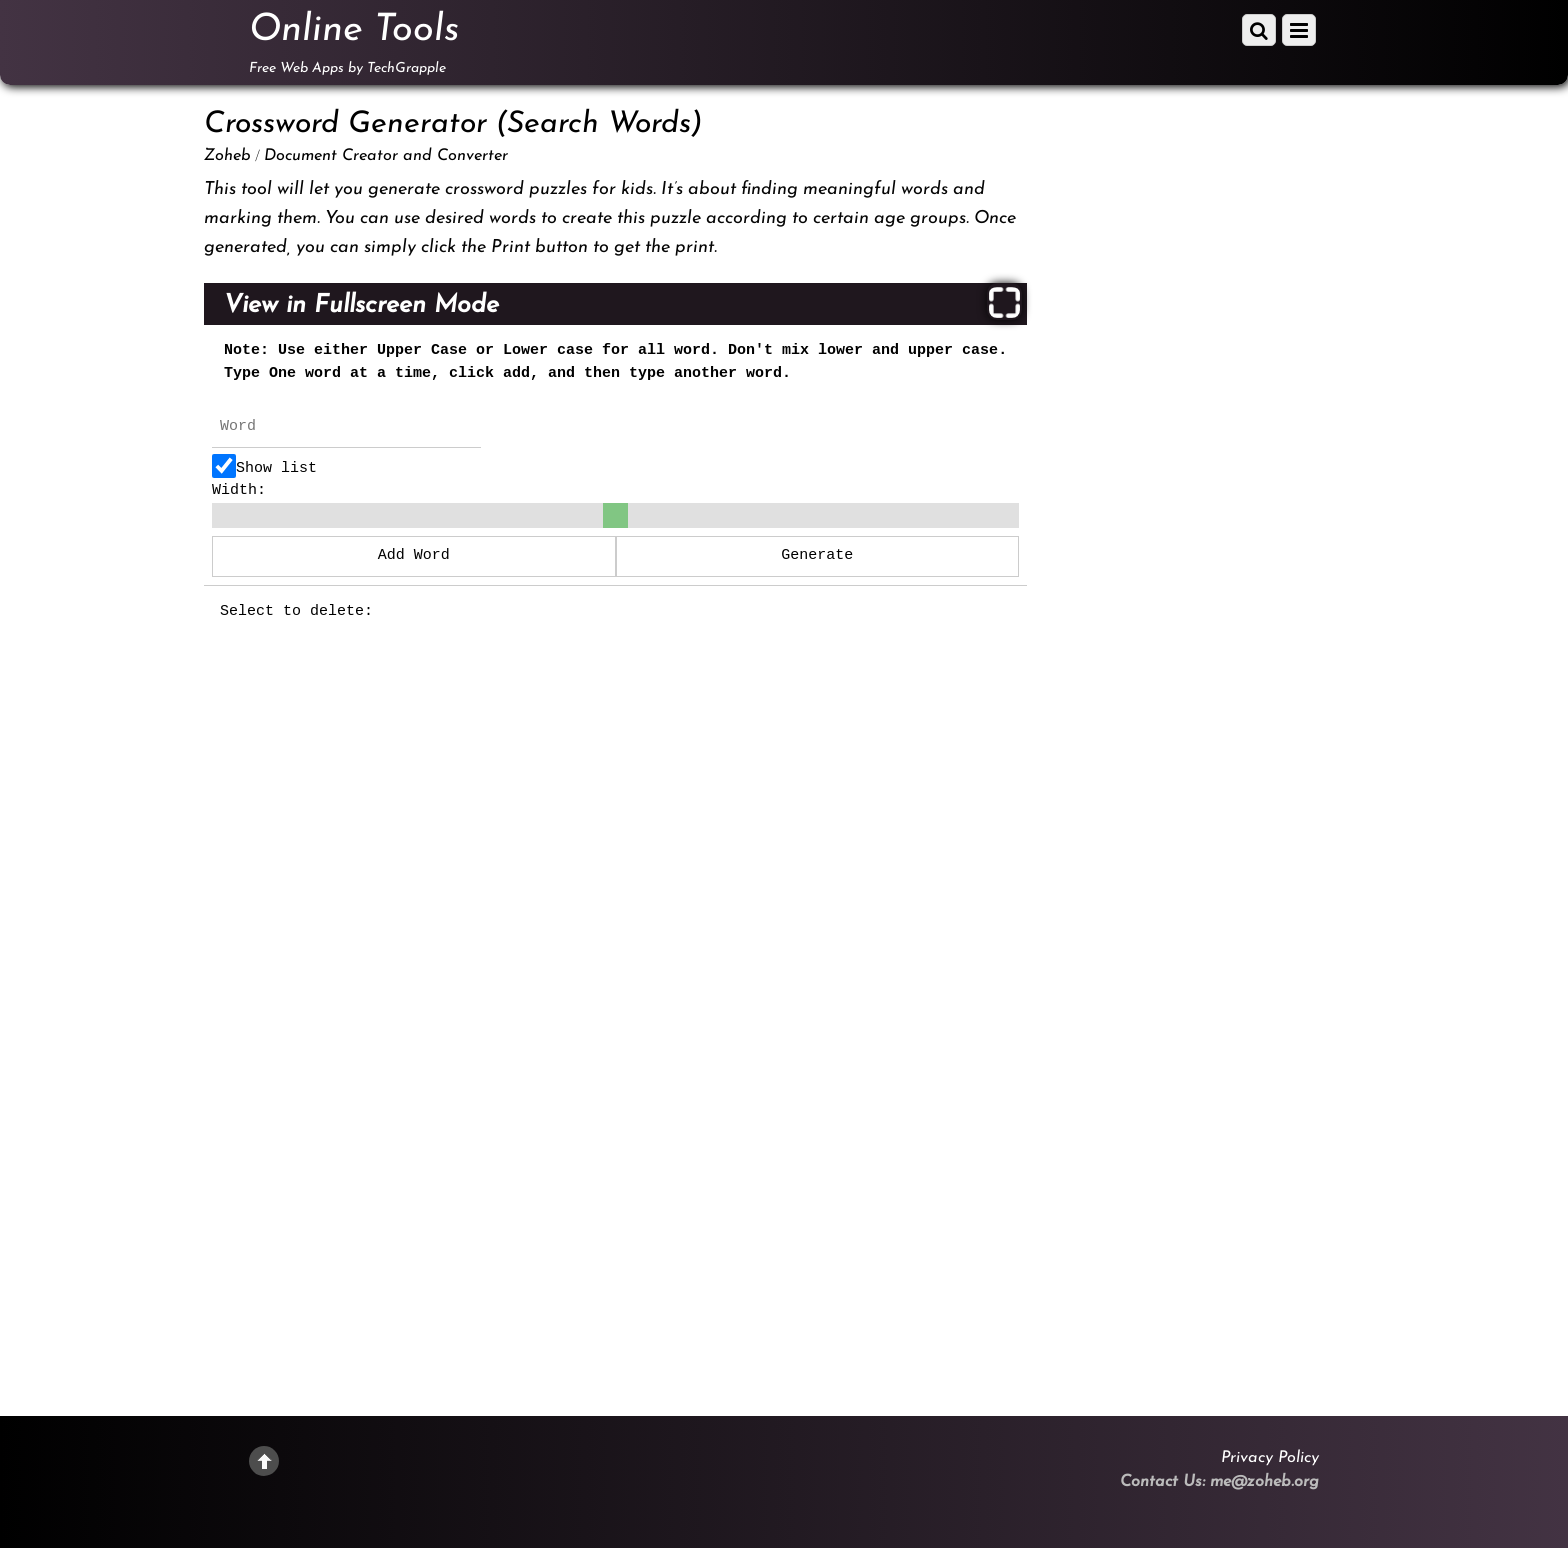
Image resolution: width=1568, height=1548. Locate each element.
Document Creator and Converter (386, 156)
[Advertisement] (1214, 416)
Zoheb (227, 156)
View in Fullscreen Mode (361, 305)
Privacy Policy (1270, 1458)
